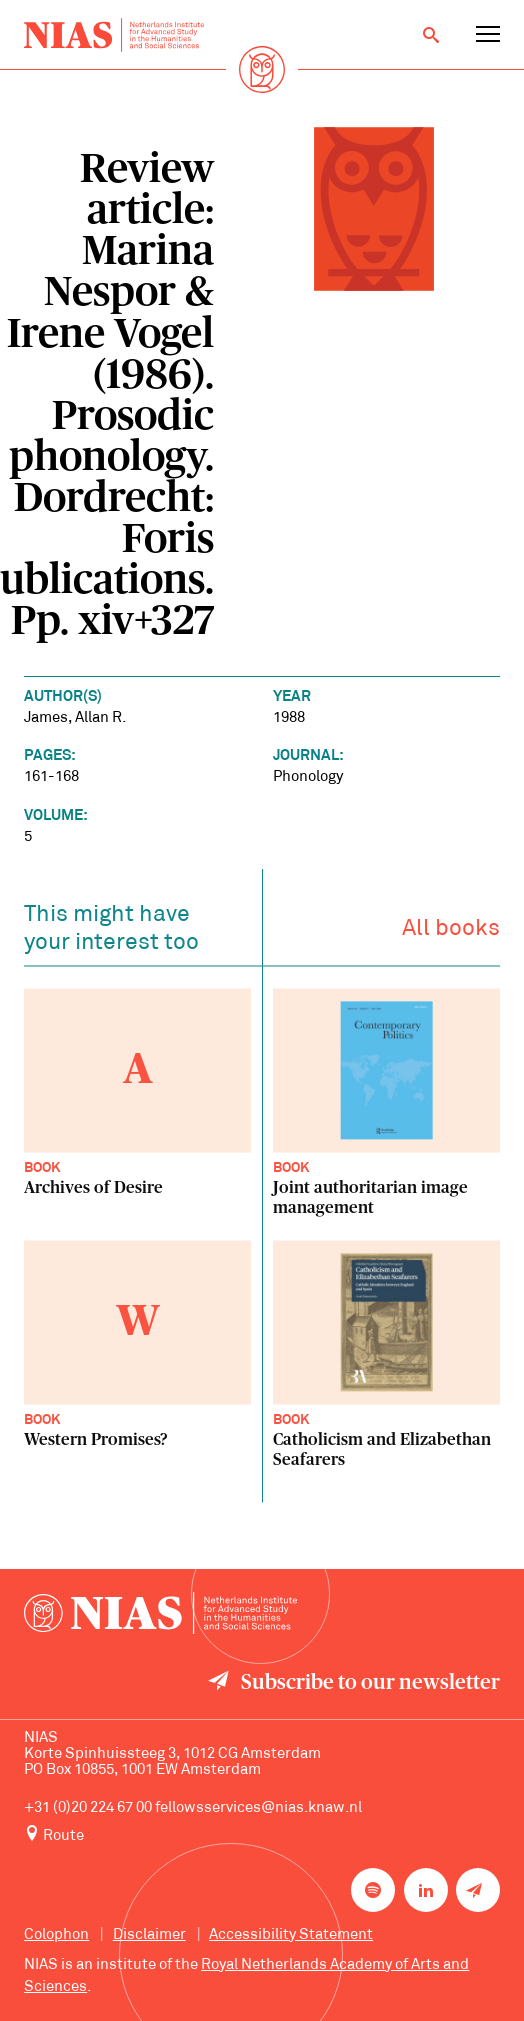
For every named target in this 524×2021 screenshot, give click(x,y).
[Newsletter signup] (478, 1890)
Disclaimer (149, 1935)
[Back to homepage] (114, 35)
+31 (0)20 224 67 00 (88, 1808)
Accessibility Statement (291, 1935)
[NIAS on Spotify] (373, 1890)
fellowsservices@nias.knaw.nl (258, 1808)
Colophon (56, 1935)
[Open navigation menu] (488, 35)
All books (451, 933)
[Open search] (431, 35)
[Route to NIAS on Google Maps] (262, 1835)
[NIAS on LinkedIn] (426, 1890)
